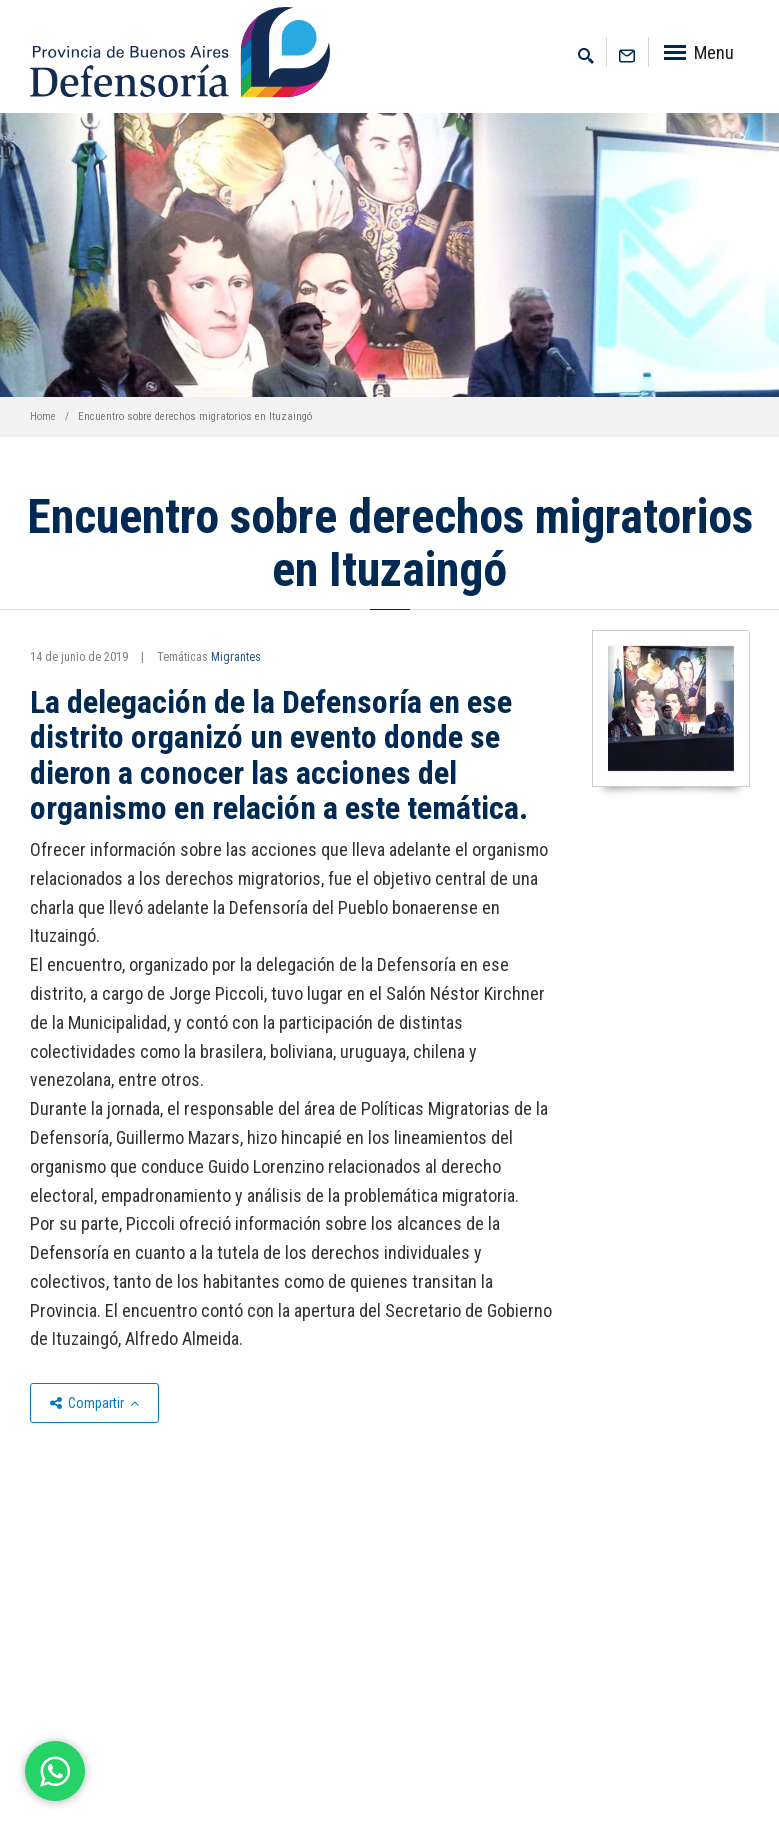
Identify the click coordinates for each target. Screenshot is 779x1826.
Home (43, 416)
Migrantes (236, 657)
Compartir (94, 1403)
